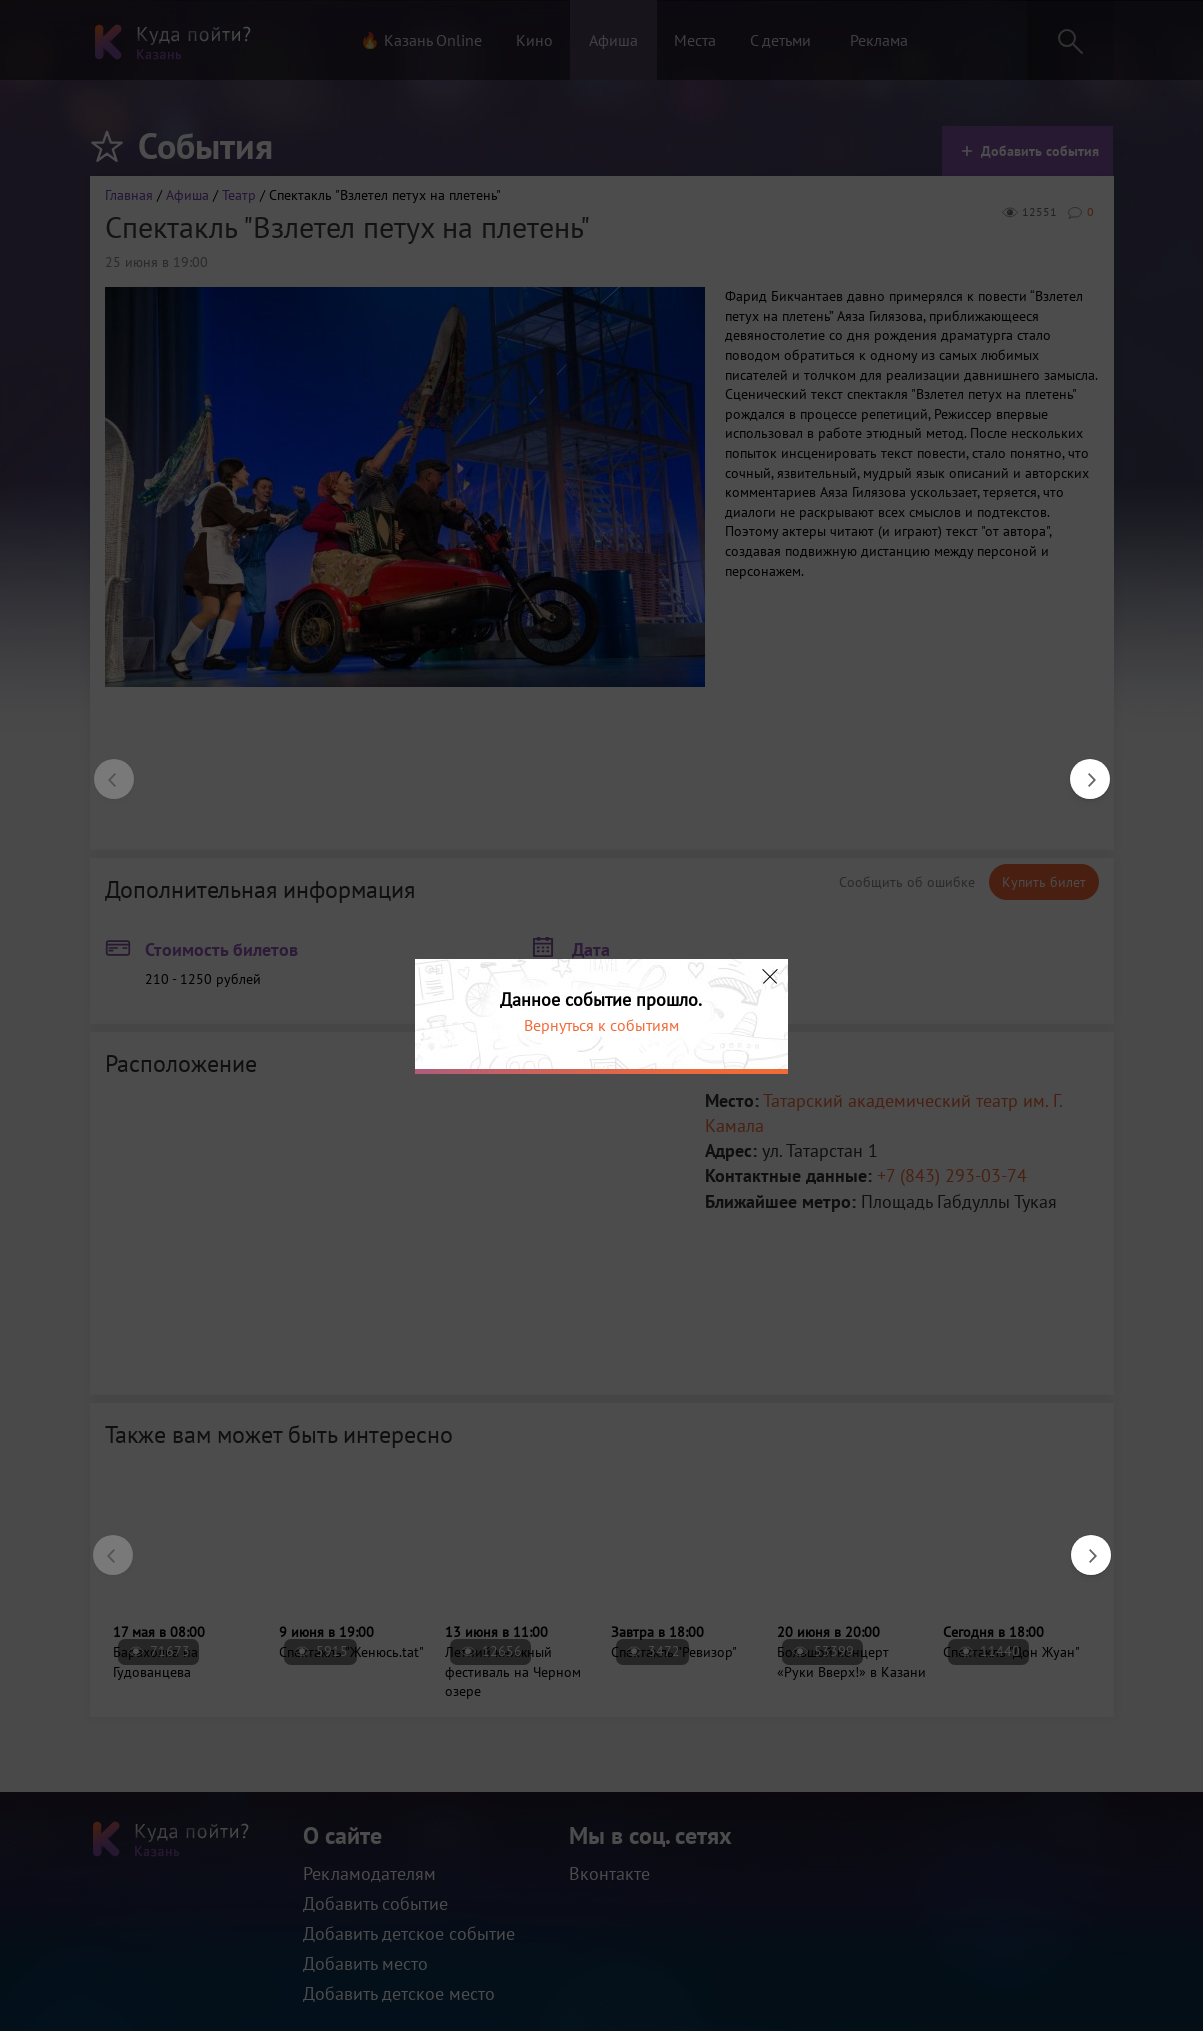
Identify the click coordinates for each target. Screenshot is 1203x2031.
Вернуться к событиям (601, 1025)
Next (1080, 769)
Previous (104, 769)
